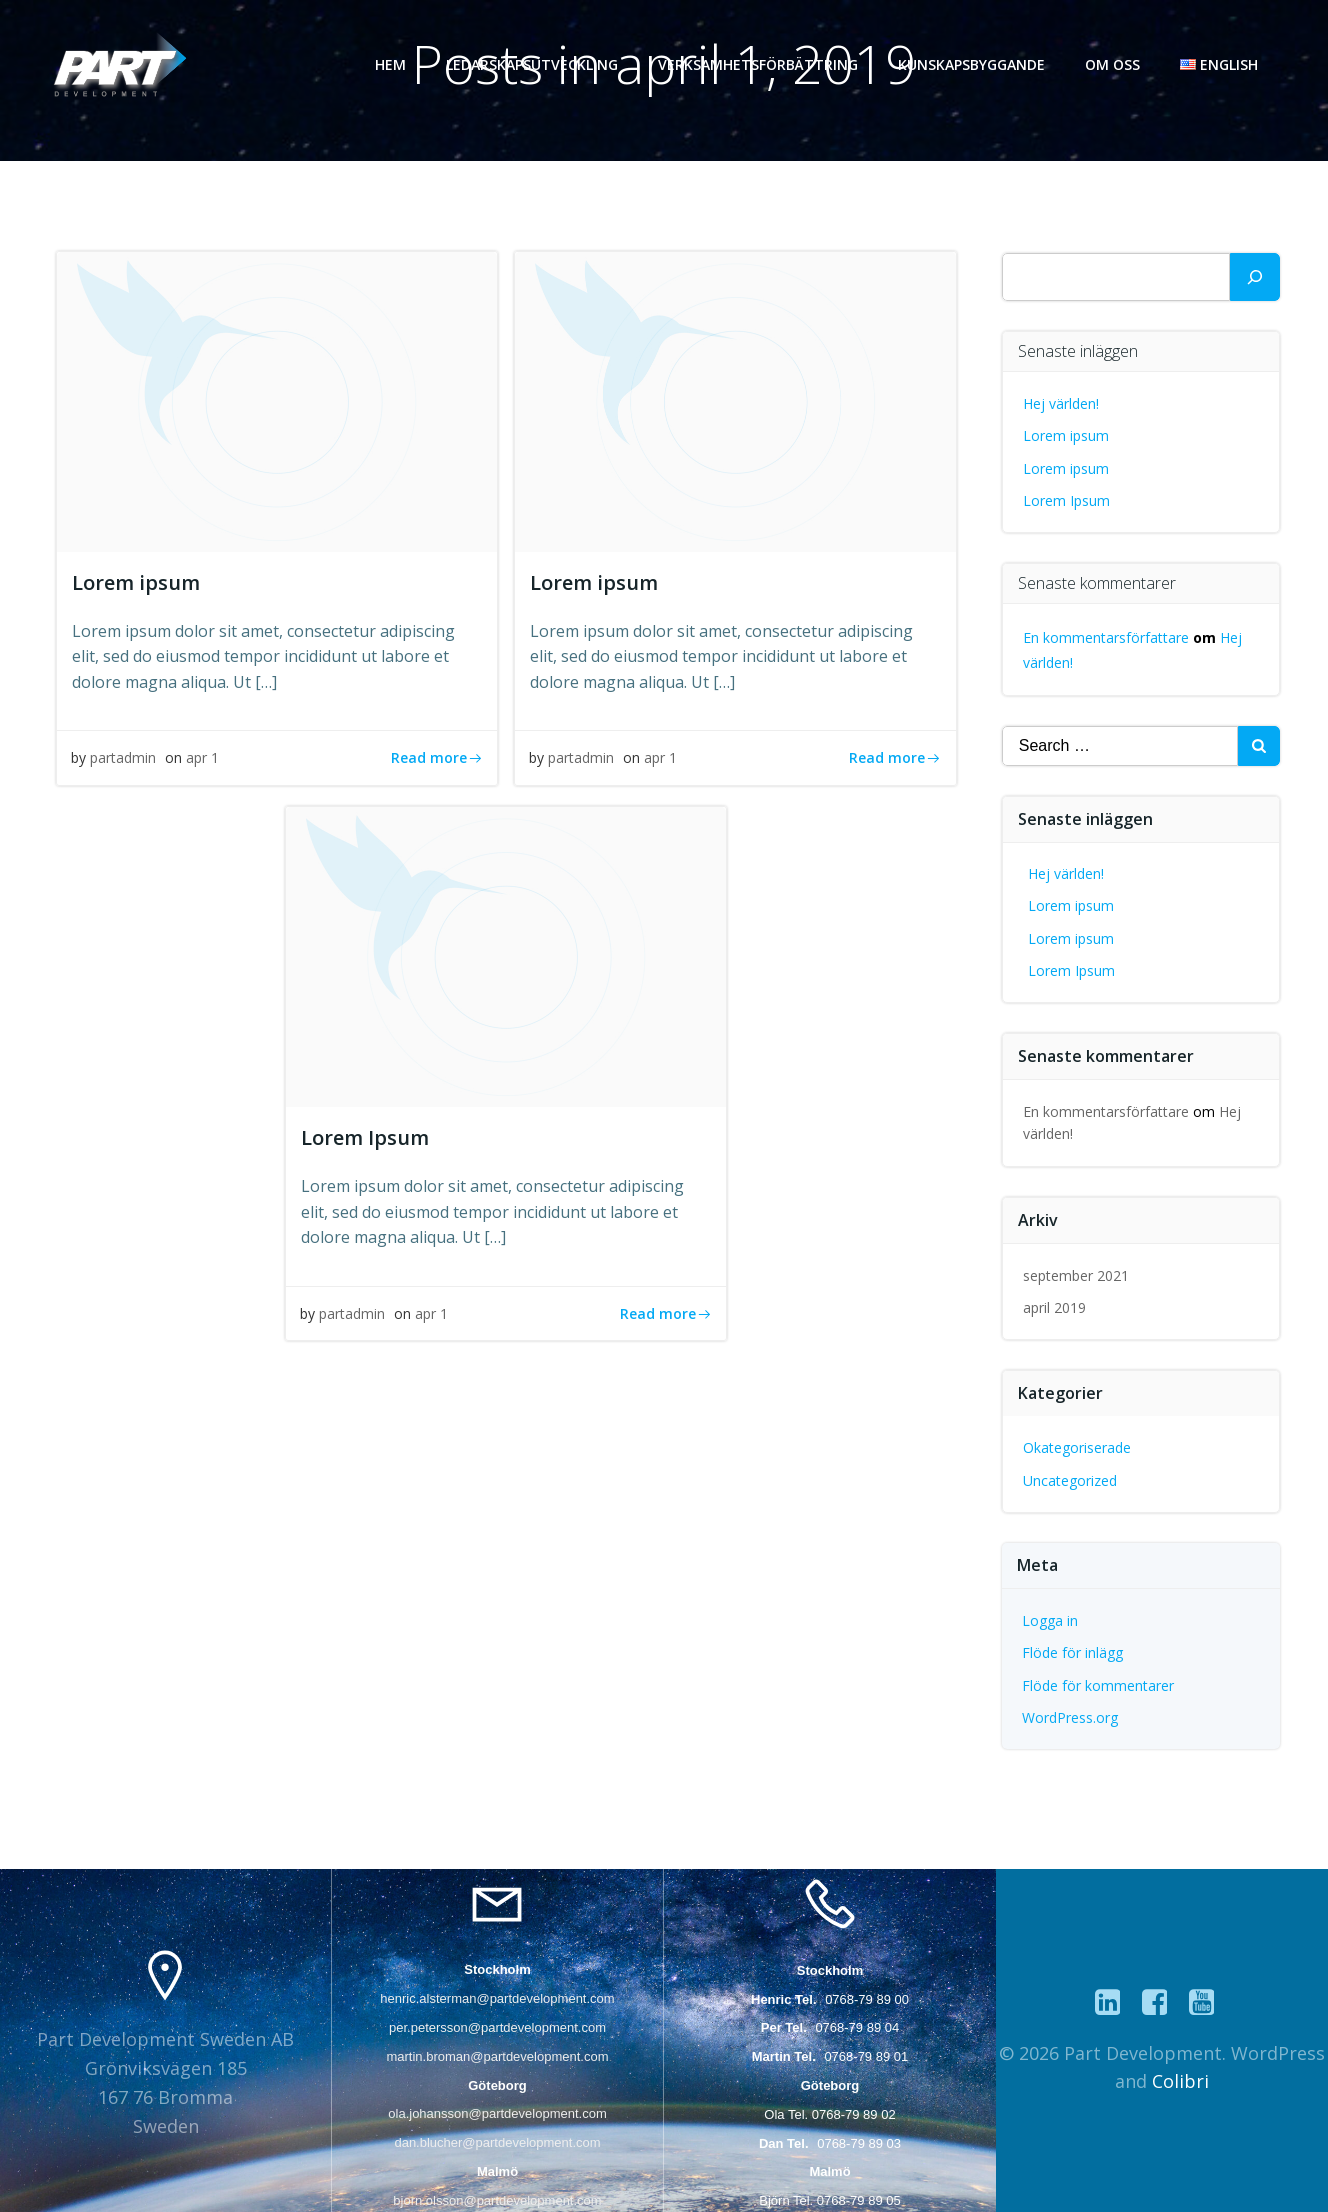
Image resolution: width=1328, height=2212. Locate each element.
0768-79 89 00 (867, 1998)
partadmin (124, 761)
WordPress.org (1071, 1717)
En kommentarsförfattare (1107, 636)
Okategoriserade (1078, 1447)
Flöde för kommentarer (1099, 1684)
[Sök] (1255, 277)
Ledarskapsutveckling (534, 64)
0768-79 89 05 (859, 2199)
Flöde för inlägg (1073, 1652)
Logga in (1051, 1619)
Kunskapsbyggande (973, 64)
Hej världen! (1062, 402)
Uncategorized (1071, 1479)
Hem (392, 64)
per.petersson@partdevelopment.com (497, 2027)
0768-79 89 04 (857, 2027)
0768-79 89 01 (866, 2055)
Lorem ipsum (1067, 435)
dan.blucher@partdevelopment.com (497, 2142)
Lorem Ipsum (1067, 499)
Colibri (1180, 2081)
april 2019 (1055, 1307)
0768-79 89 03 (859, 2142)
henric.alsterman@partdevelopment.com (497, 1998)
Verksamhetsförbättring (760, 64)
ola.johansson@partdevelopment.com (497, 2113)
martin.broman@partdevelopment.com (497, 2055)
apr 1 (203, 761)
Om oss (1114, 64)
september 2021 (1077, 1274)
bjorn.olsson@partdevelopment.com (497, 2199)
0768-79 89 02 (854, 2113)
